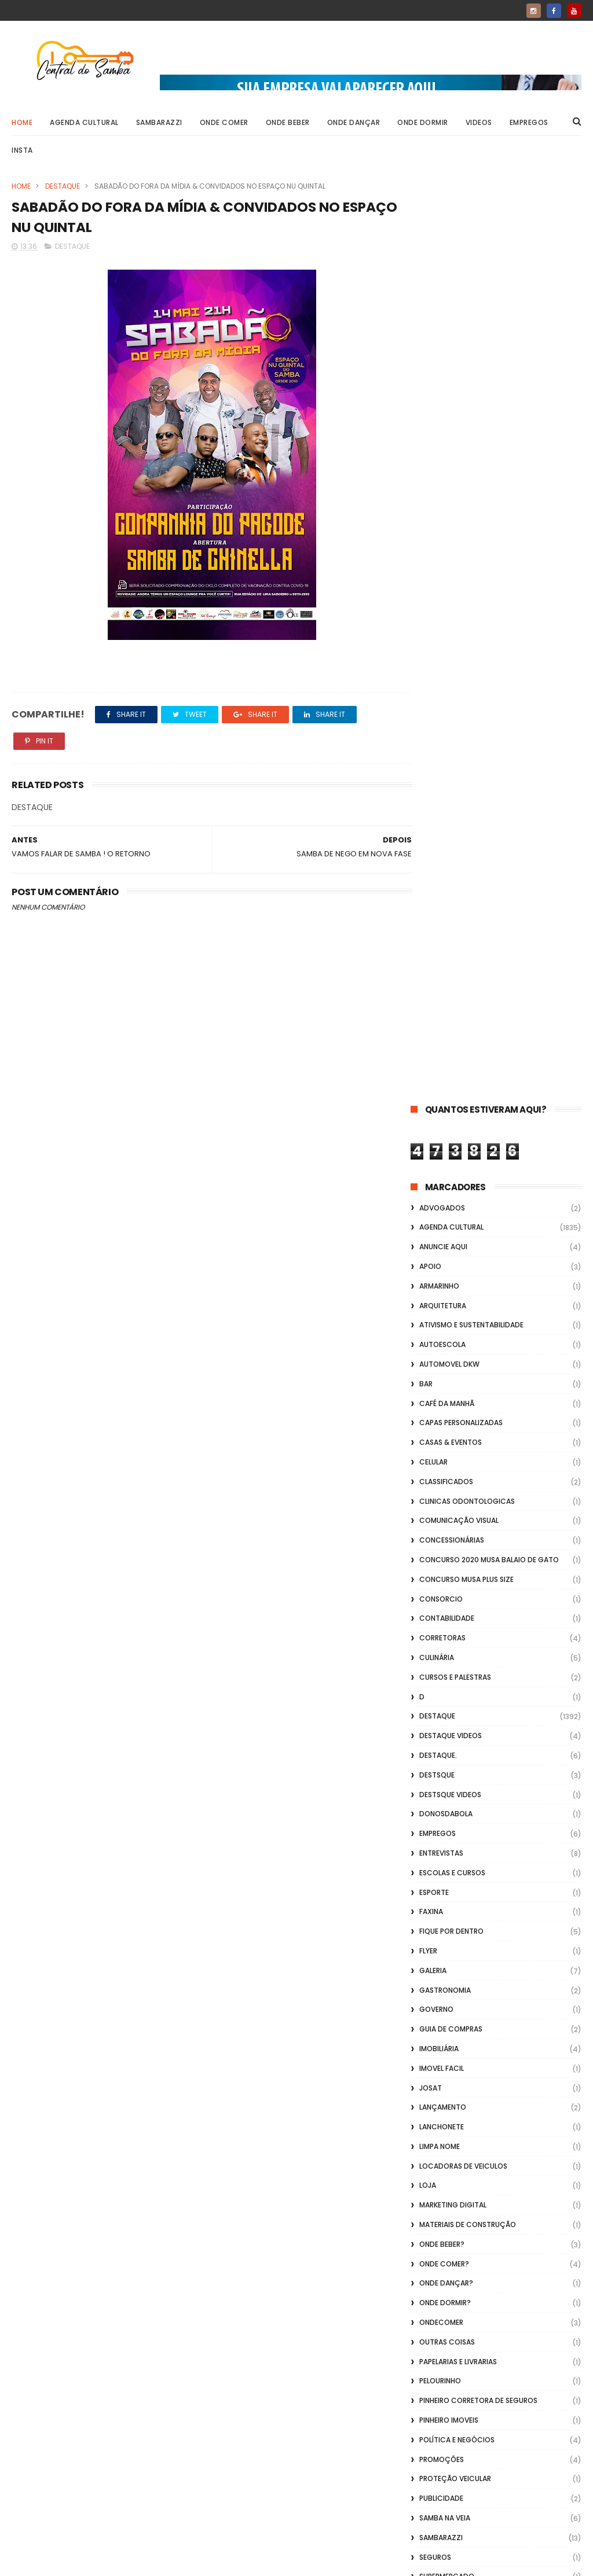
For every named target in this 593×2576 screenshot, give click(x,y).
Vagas (431, 1755)
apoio (430, 347)
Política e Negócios (457, 1520)
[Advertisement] (496, 2428)
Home (22, 122)
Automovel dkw (449, 445)
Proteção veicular (455, 1560)
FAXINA (431, 993)
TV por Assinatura (453, 1716)
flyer (428, 1031)
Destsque (437, 855)
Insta (22, 150)
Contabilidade (446, 699)
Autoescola (442, 425)
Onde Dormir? (445, 1384)
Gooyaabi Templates (198, 2561)
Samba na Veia (444, 1598)
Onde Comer (224, 122)
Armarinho (439, 366)
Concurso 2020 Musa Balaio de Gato (489, 640)
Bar (426, 464)
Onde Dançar (353, 122)
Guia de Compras (450, 1109)
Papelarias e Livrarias (458, 1442)
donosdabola (446, 895)
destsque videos (450, 875)
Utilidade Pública (451, 1735)
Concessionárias (451, 621)
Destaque (62, 186)
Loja (427, 1266)
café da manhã (446, 484)
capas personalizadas (461, 504)
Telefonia (436, 1677)
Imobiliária (439, 1129)
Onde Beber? (441, 1325)
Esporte (434, 973)
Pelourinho (440, 1462)
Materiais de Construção (467, 1305)
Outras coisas (447, 1422)
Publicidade (441, 1579)
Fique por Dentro (451, 1012)
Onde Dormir (422, 122)
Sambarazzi (159, 122)
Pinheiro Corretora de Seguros (478, 1481)
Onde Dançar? (446, 1364)
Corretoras (442, 719)
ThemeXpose (77, 2561)
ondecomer (441, 1403)
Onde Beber (288, 122)
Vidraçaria (439, 1833)
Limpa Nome (439, 1227)
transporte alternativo (465, 1696)
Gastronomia (445, 1071)
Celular (433, 542)
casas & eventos (450, 523)
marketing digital (452, 1286)
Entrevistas (441, 934)
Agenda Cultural (84, 122)
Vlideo (431, 1853)
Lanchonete (441, 1207)
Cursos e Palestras (455, 758)
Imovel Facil (441, 1149)
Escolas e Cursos (452, 953)
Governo (436, 1090)
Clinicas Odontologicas (467, 582)
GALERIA (432, 1051)
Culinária (436, 738)
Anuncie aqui (443, 328)
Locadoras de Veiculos (463, 1247)
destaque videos (450, 817)
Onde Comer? (444, 1344)
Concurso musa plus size (466, 660)
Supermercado (446, 1657)
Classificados (446, 562)
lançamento (442, 1188)
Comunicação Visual (459, 601)
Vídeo (429, 1775)
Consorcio (441, 680)
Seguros (435, 1638)
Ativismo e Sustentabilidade (471, 406)
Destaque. (438, 836)
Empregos (529, 122)
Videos (479, 122)
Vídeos (431, 1814)
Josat (430, 1168)
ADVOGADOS (442, 288)
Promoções (441, 1540)
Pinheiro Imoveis (448, 1501)
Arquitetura (442, 386)
